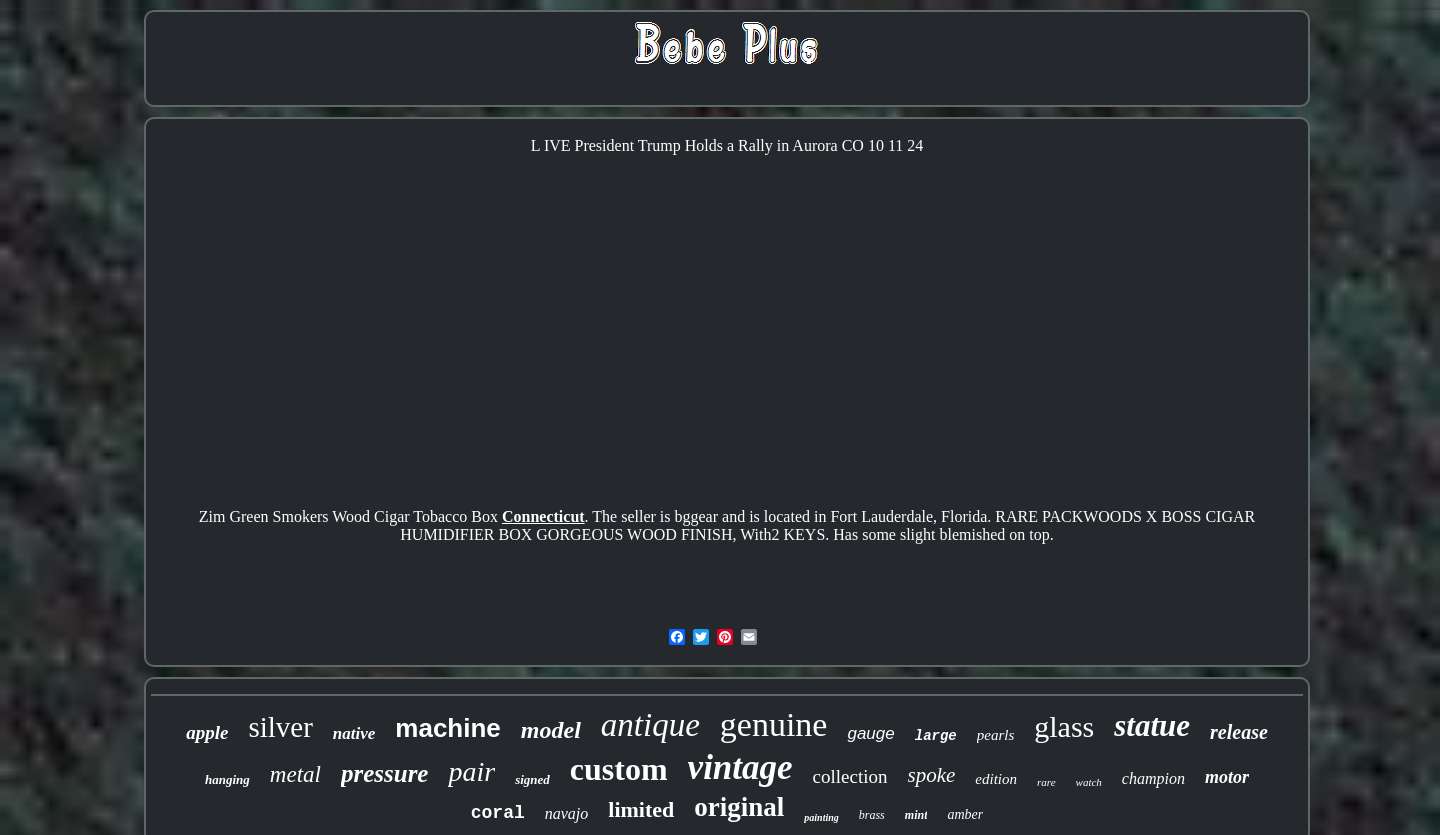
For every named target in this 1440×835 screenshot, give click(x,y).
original (739, 807)
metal (295, 774)
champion (1153, 778)
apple (207, 732)
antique (650, 725)
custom (619, 769)
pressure (385, 773)
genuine (774, 724)
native (354, 733)
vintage (740, 767)
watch (1089, 782)
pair (471, 771)
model (551, 730)
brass (872, 815)
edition (996, 779)
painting (821, 817)
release (1239, 732)
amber (965, 814)
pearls (996, 735)
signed (532, 779)
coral (498, 813)
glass (1064, 726)
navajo (567, 813)
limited (641, 809)
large (936, 736)
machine (448, 728)
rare (1046, 782)
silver (280, 727)
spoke (932, 775)
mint (916, 815)
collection (850, 776)
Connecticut (543, 516)
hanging (227, 779)
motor (1227, 777)
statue (1152, 725)
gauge (870, 733)
